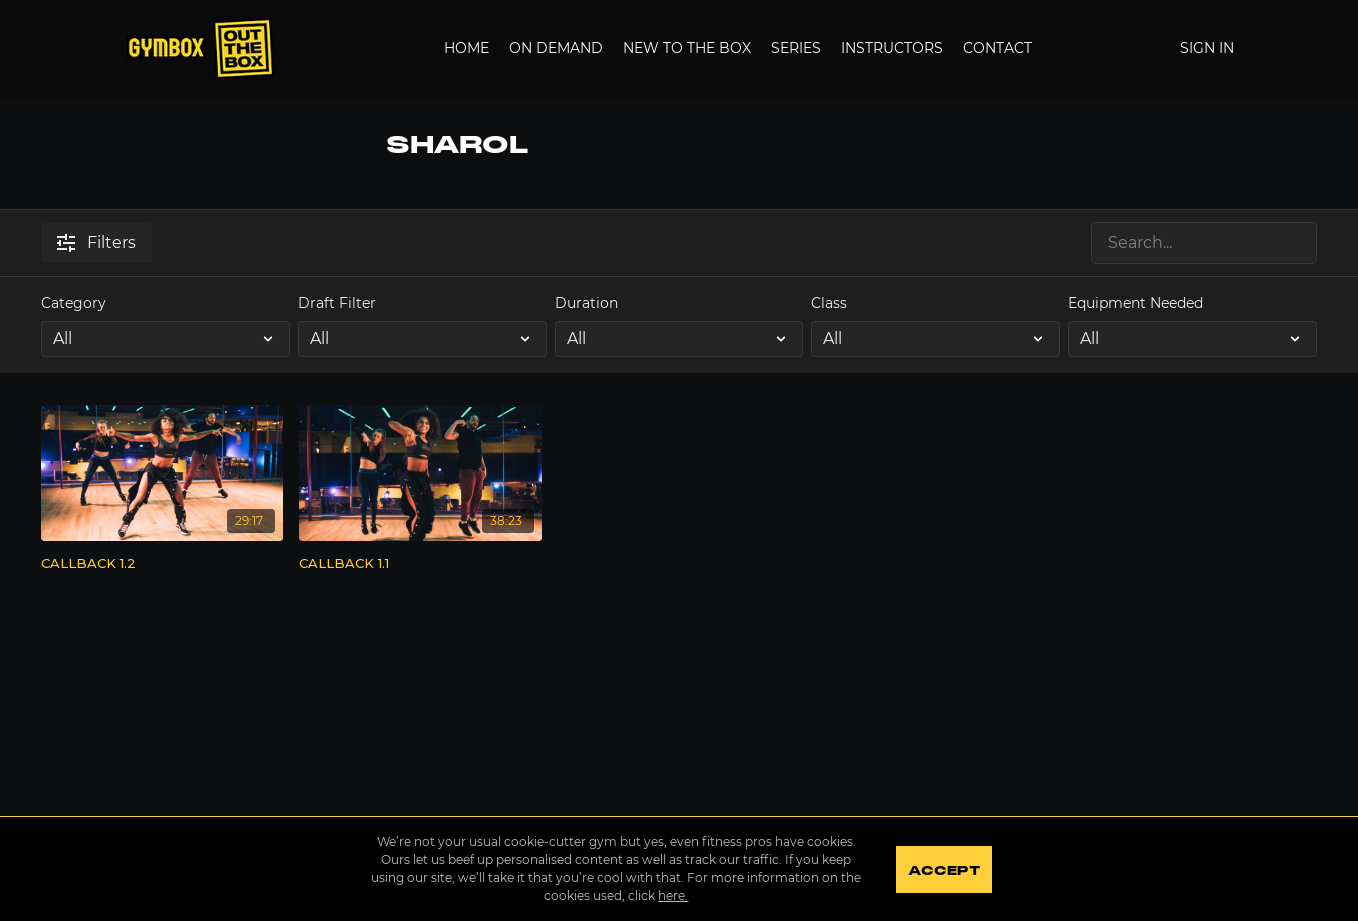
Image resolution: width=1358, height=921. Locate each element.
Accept (943, 871)
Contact (997, 48)
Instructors (892, 48)
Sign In (1207, 48)
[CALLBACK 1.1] (420, 564)
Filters (96, 242)
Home (466, 48)
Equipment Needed (1135, 303)
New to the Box (687, 48)
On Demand (556, 48)
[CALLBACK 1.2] (162, 564)
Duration (586, 303)
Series (796, 48)
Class (829, 303)
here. (673, 895)
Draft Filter (337, 303)
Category (73, 303)
